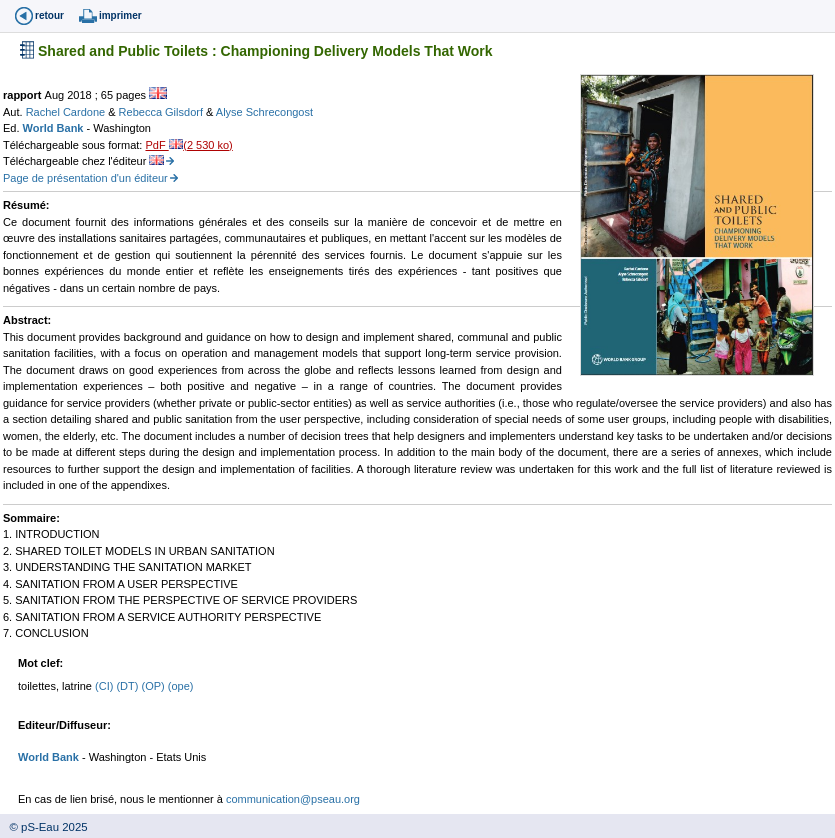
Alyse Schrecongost (264, 112)
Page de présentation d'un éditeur (85, 178)
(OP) (154, 686)
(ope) (181, 686)
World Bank (55, 128)
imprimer (120, 15)
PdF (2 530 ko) (188, 145)
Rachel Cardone (67, 112)
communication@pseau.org (293, 799)
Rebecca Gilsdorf (162, 112)
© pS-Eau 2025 (44, 827)
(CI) (105, 686)
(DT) (128, 686)
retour (49, 15)
